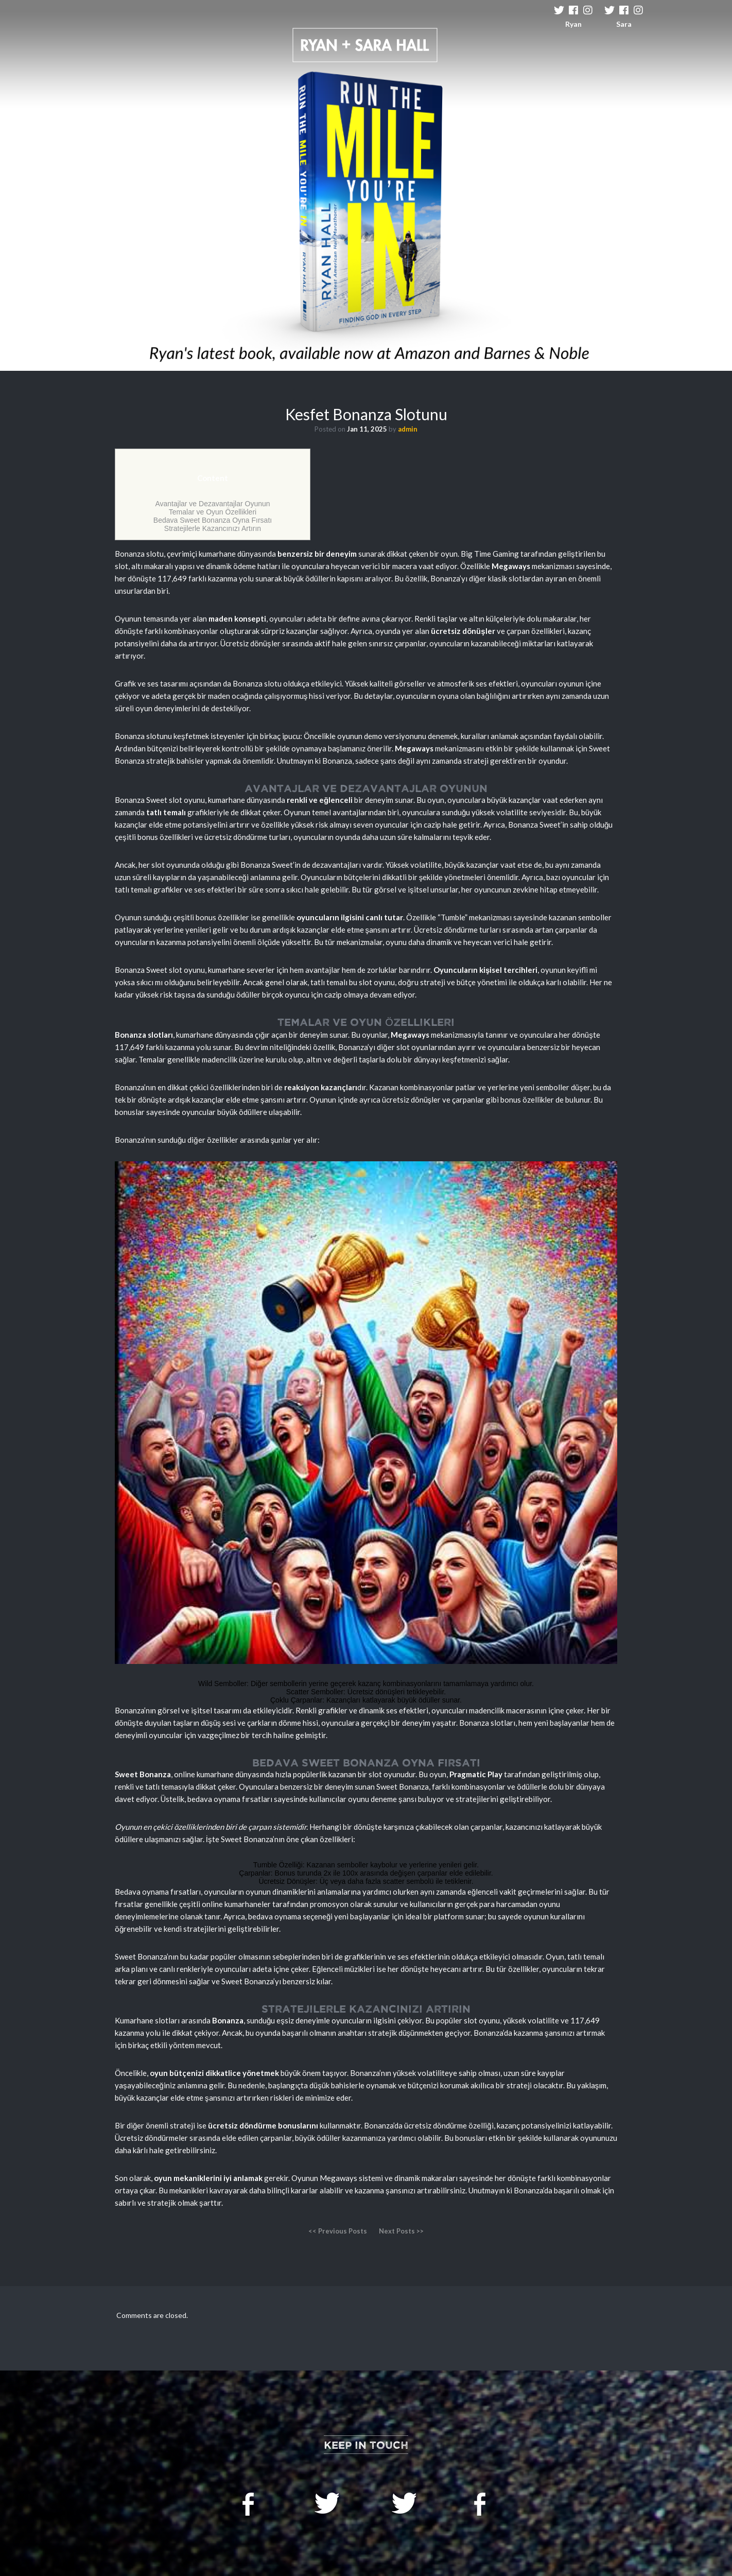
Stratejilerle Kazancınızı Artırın (212, 528)
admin (407, 429)
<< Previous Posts (337, 2231)
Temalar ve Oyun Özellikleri (212, 512)
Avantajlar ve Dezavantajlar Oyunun (212, 504)
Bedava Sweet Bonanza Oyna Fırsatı (212, 520)
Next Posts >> (401, 2231)
